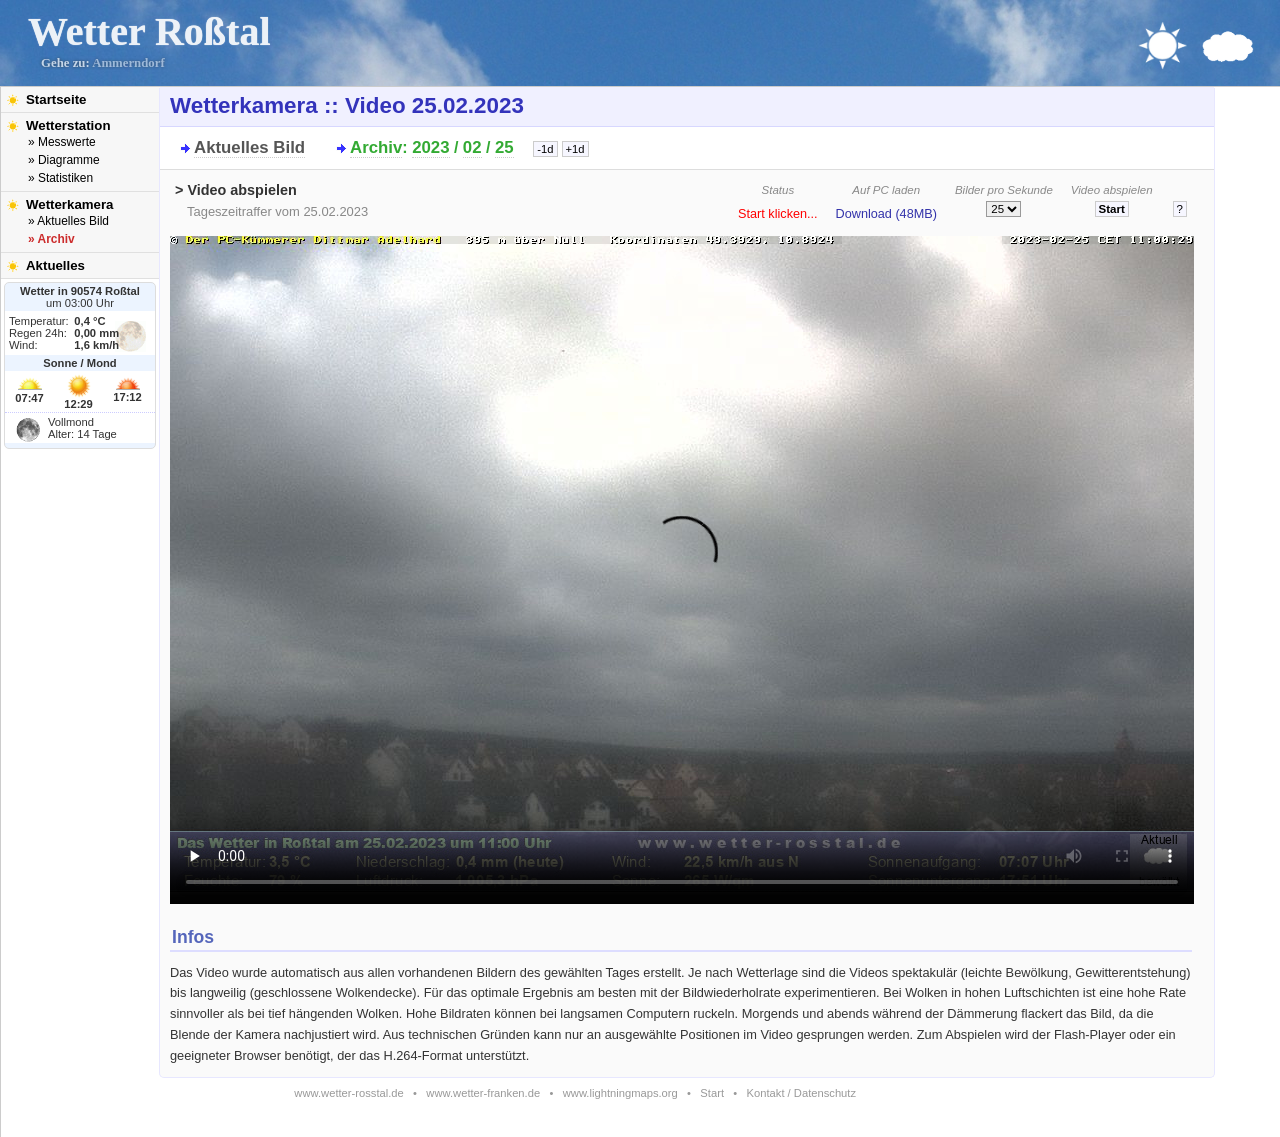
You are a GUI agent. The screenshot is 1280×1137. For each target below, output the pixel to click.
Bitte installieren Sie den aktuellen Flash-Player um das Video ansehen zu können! (682, 564)
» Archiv (51, 239)
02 (472, 147)
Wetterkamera (70, 204)
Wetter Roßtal (149, 31)
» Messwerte (62, 142)
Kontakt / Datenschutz (801, 1093)
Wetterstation (68, 125)
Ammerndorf (128, 63)
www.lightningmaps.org (620, 1093)
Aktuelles (55, 265)
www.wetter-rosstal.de (348, 1093)
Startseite (56, 99)
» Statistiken (60, 178)
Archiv (376, 147)
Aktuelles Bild (249, 147)
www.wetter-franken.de (483, 1093)
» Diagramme (64, 160)
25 (504, 147)
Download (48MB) (886, 214)
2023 (430, 147)
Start (712, 1093)
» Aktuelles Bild (68, 221)
